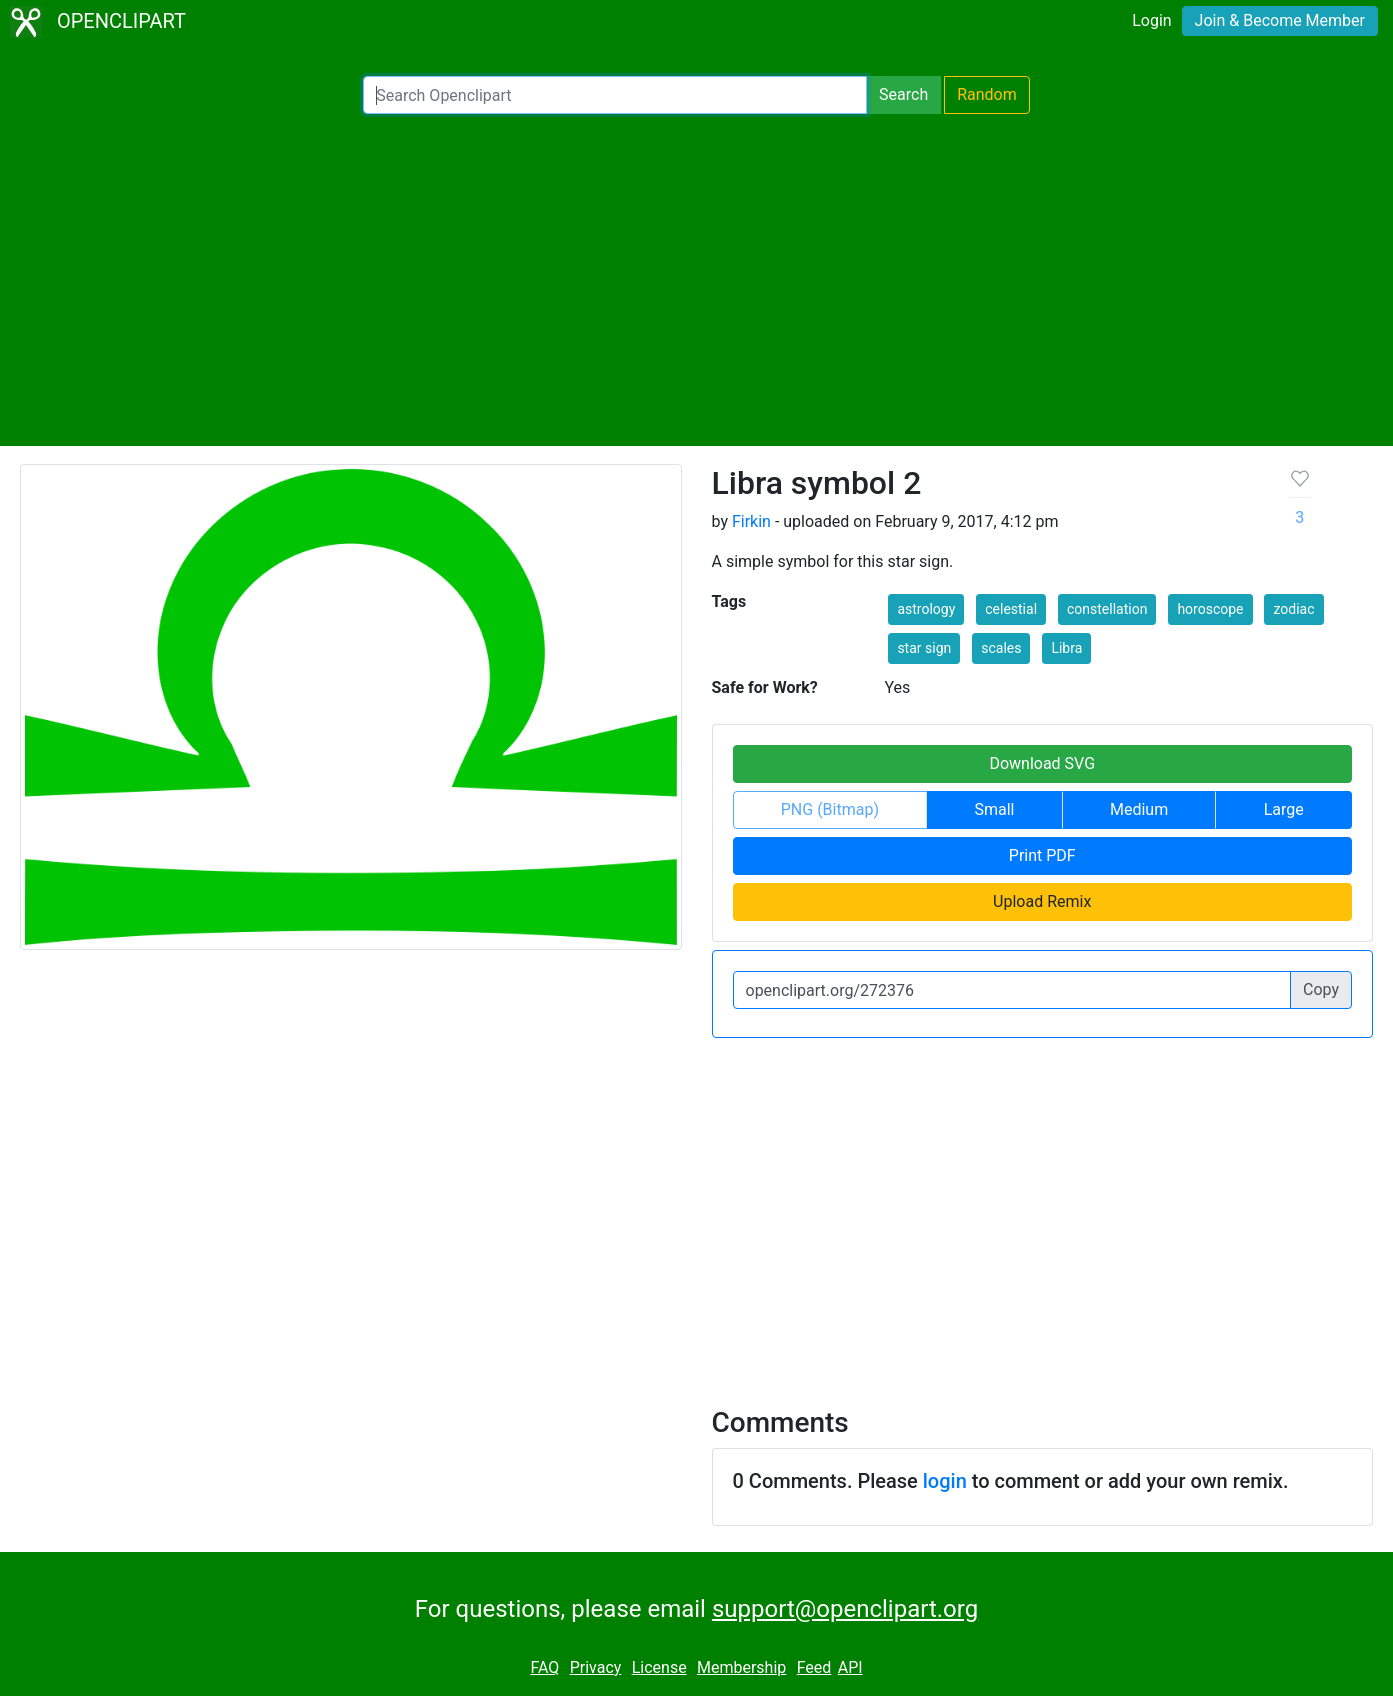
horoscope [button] (1210, 609)
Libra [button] (1066, 648)
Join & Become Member (1280, 20)
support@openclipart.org (845, 1609)
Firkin (751, 521)
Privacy (596, 1667)
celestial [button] (1011, 609)
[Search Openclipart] (615, 95)
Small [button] (994, 809)
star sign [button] (924, 648)
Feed (814, 1667)
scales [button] (1001, 648)
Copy (1321, 989)
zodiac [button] (1293, 609)
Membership (741, 1667)
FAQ (544, 1667)
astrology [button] (926, 609)
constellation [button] (1107, 609)
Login (1151, 20)
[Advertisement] (697, 280)
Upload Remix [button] (1042, 901)
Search (903, 94)
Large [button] (1284, 809)
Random (987, 94)
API (850, 1667)
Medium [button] (1139, 809)
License (659, 1667)
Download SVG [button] (1042, 763)
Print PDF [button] (1042, 855)
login (945, 1481)
